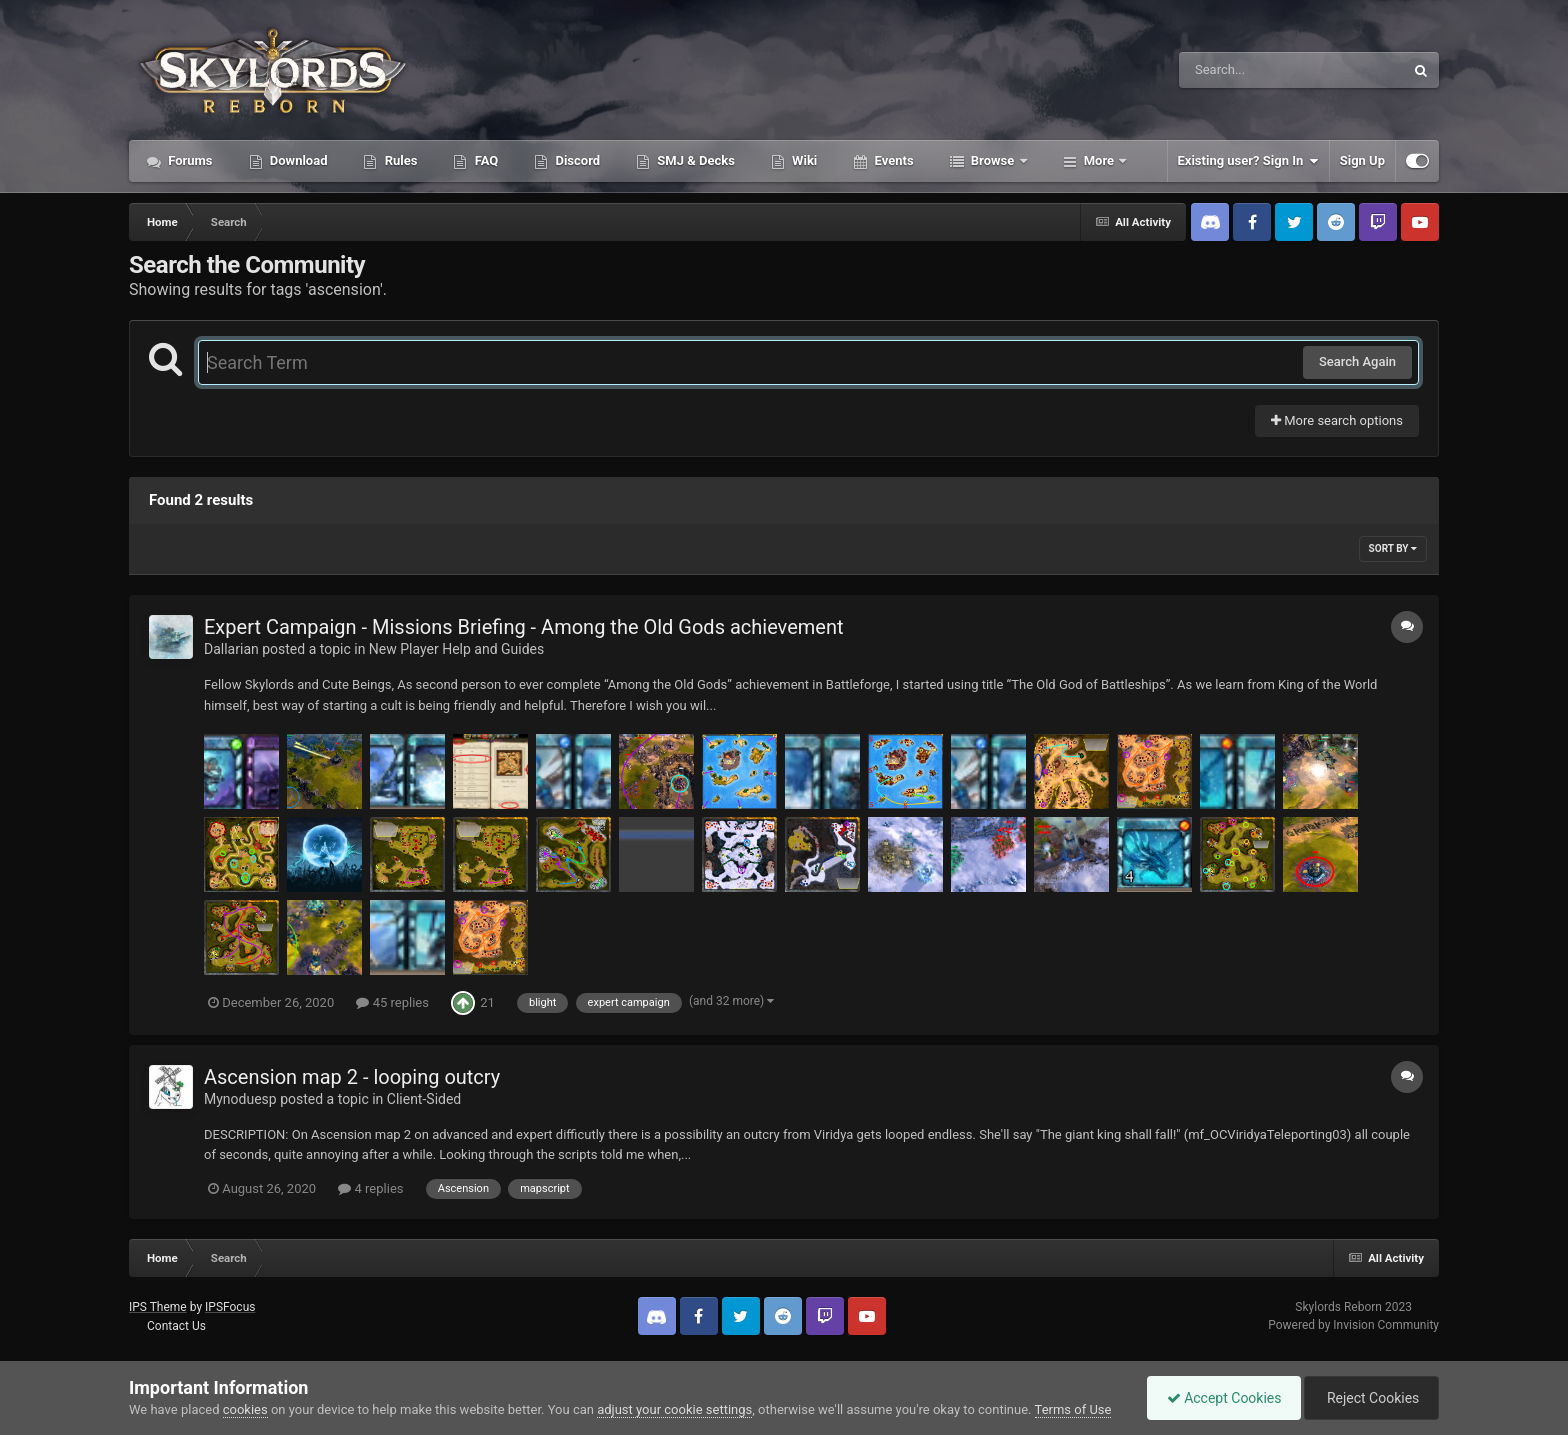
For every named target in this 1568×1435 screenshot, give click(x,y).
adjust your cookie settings (674, 1409)
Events (892, 160)
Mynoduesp (240, 1099)
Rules (399, 160)
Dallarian (231, 649)
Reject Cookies (1370, 1398)
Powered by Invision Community (1353, 1325)
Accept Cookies (1219, 1398)
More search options (1337, 420)
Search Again (1357, 361)
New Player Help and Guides (456, 649)
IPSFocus (230, 1307)
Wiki (803, 160)
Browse (993, 160)
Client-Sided (424, 1099)
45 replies (392, 1002)
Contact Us (176, 1326)
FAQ (484, 160)
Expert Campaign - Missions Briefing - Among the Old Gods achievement (524, 627)
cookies (245, 1409)
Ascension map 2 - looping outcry (352, 1077)
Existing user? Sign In (1248, 161)
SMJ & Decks (694, 160)
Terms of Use (1073, 1409)
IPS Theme (158, 1307)
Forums (189, 160)
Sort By (1393, 548)
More (1099, 160)
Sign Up (1362, 160)
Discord (576, 160)
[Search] (1241, 70)
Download (297, 160)
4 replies (370, 1188)
